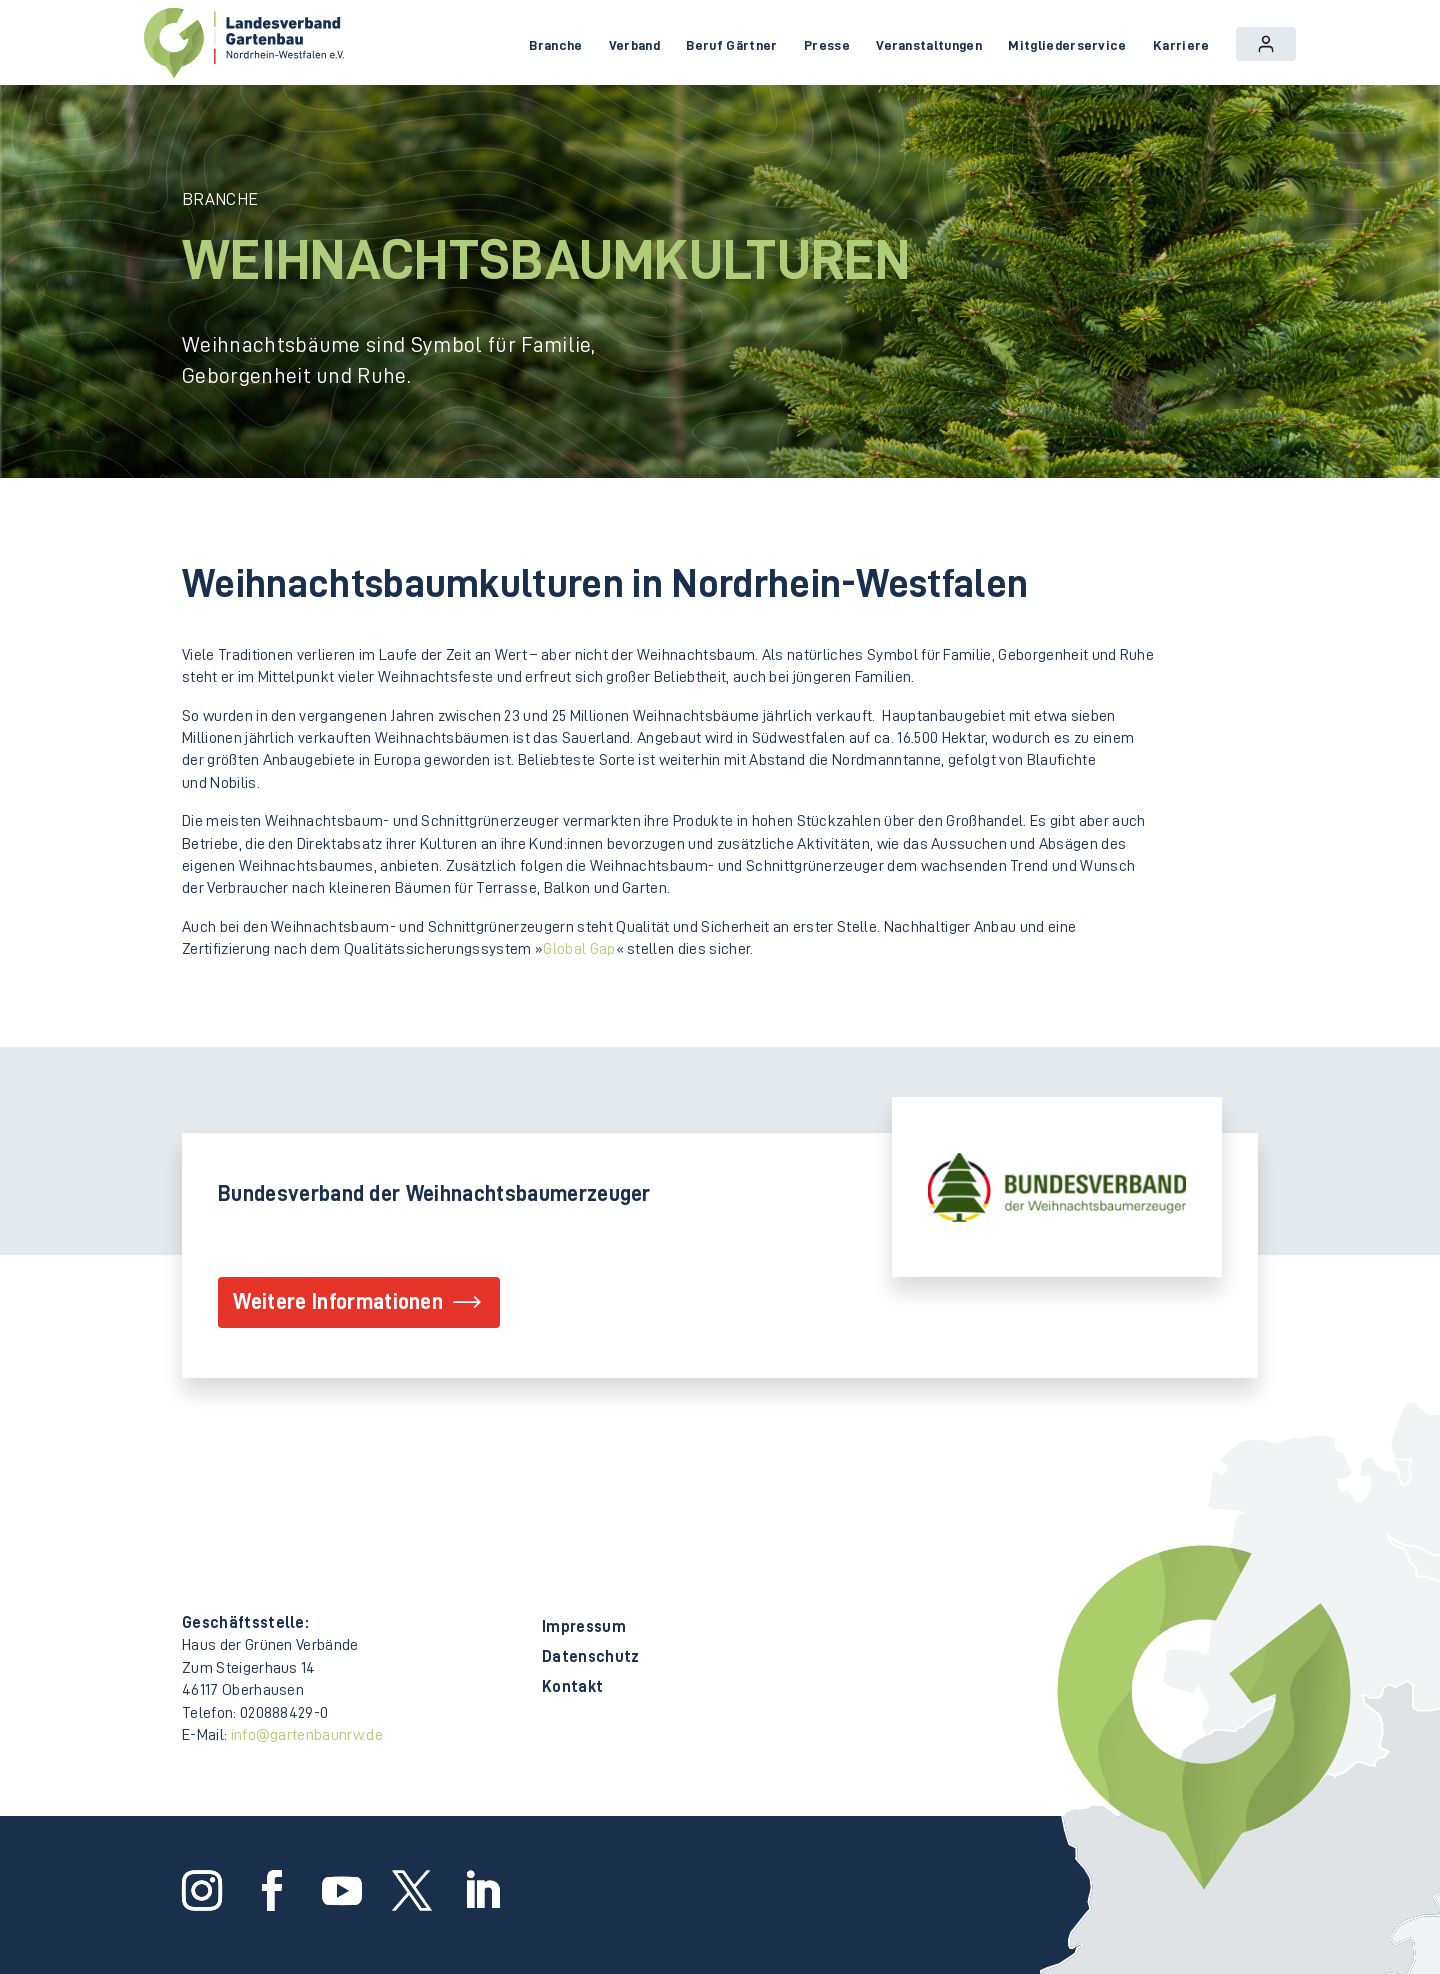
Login (1266, 44)
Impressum (584, 1627)
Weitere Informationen (338, 1302)
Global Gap (579, 949)
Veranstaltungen (929, 45)
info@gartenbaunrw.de (307, 1735)
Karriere (1181, 45)
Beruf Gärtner (731, 45)
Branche (555, 45)
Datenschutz (591, 1657)
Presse (827, 45)
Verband (634, 45)
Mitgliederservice (1067, 45)
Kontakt (572, 1687)
